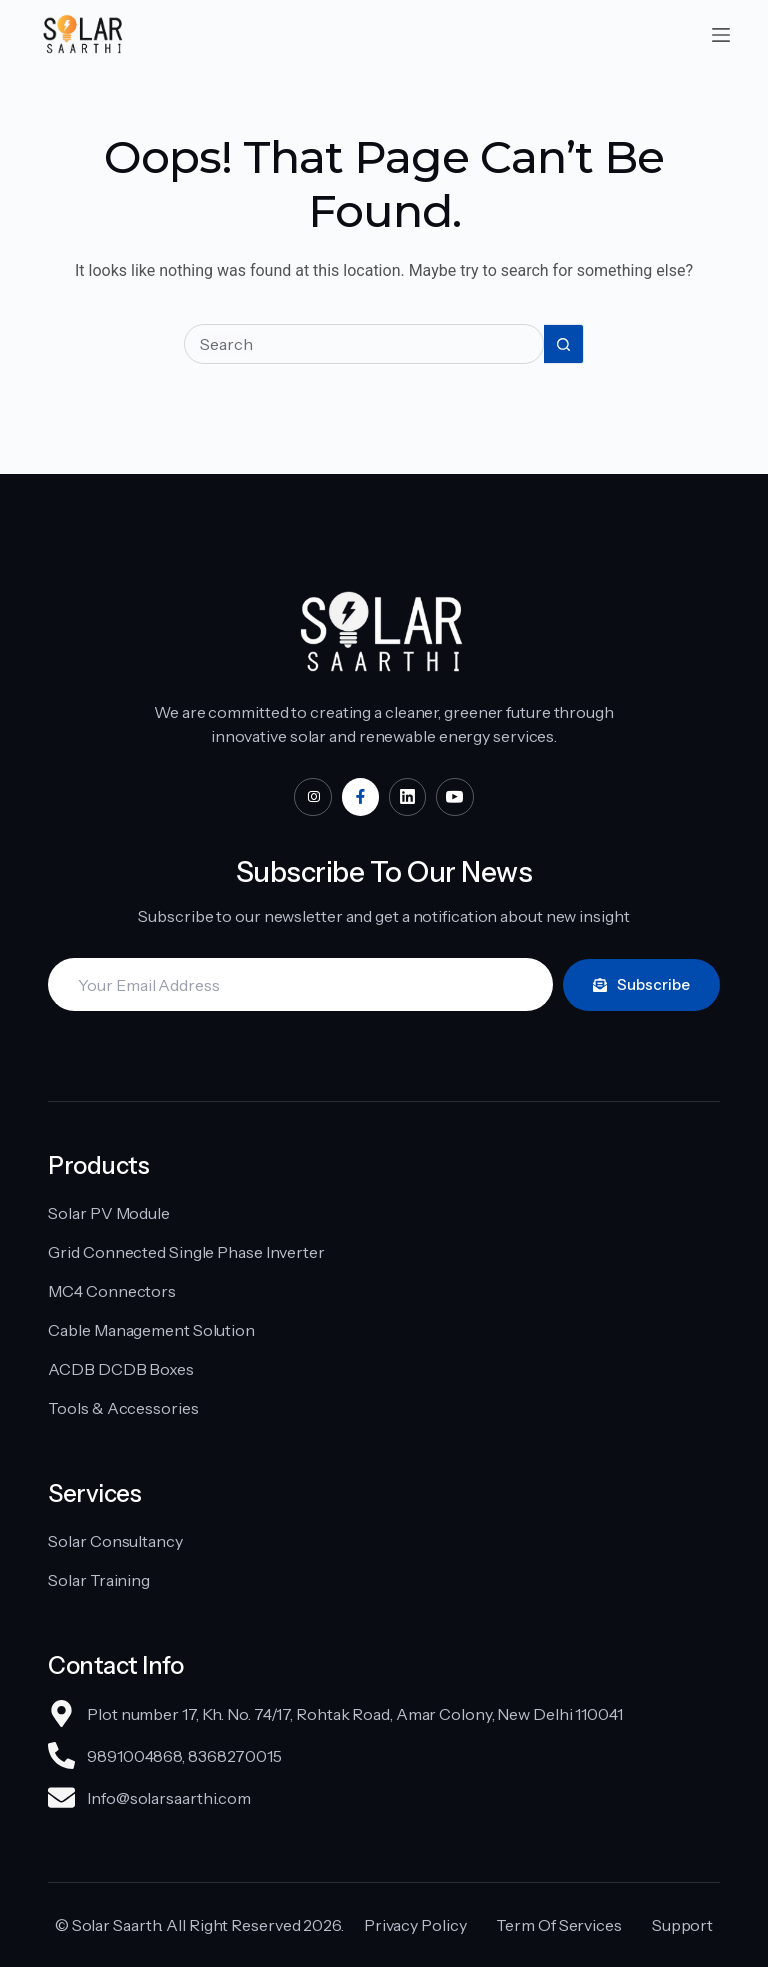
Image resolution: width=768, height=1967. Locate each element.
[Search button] (564, 344)
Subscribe (641, 984)
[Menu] (721, 35)
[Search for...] (364, 344)
